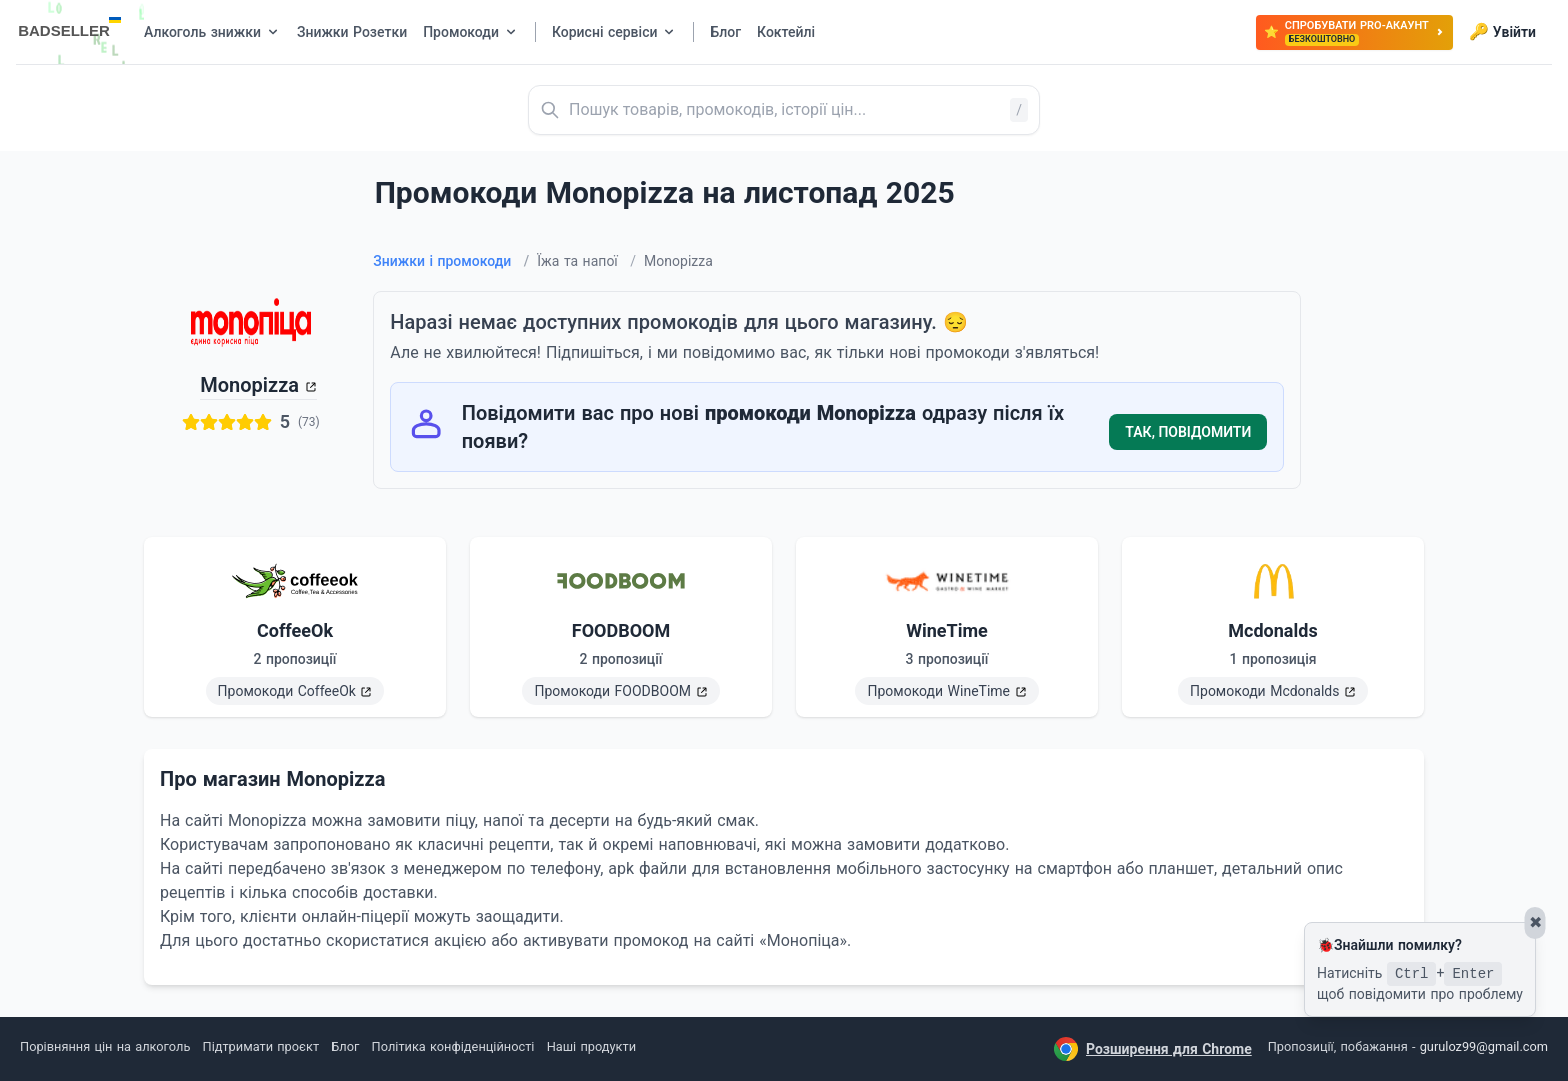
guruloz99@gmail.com (1484, 1046)
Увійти (1502, 32)
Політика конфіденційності (453, 1046)
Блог (345, 1046)
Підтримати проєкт (261, 1046)
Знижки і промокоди (451, 261)
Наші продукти (591, 1046)
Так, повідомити (1188, 432)
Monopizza (249, 385)
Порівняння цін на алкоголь (105, 1046)
